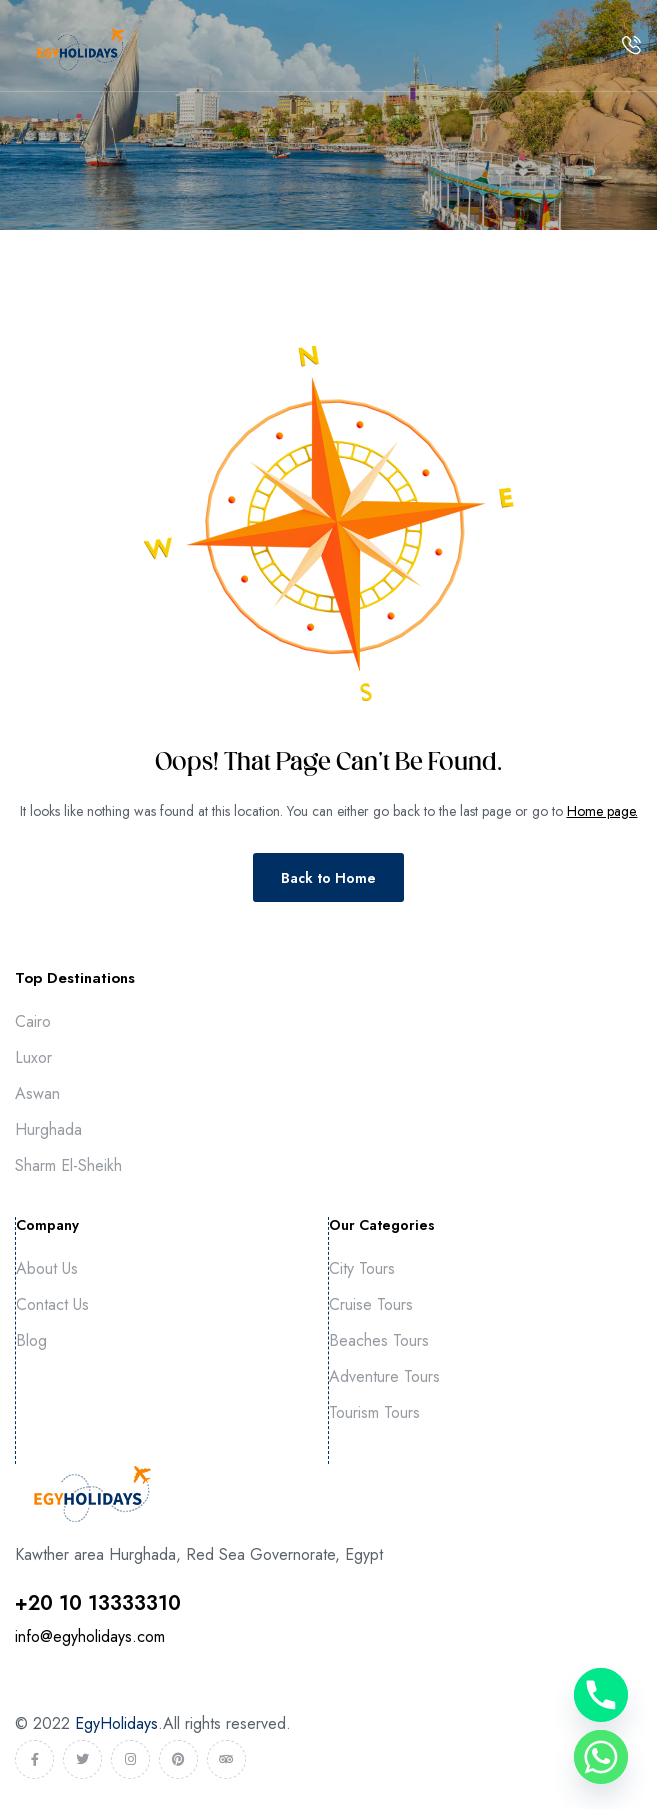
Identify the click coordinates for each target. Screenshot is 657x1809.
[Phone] (601, 1695)
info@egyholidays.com (90, 1636)
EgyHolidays (116, 1723)
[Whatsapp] (601, 1757)
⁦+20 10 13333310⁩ (98, 1603)
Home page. (602, 811)
